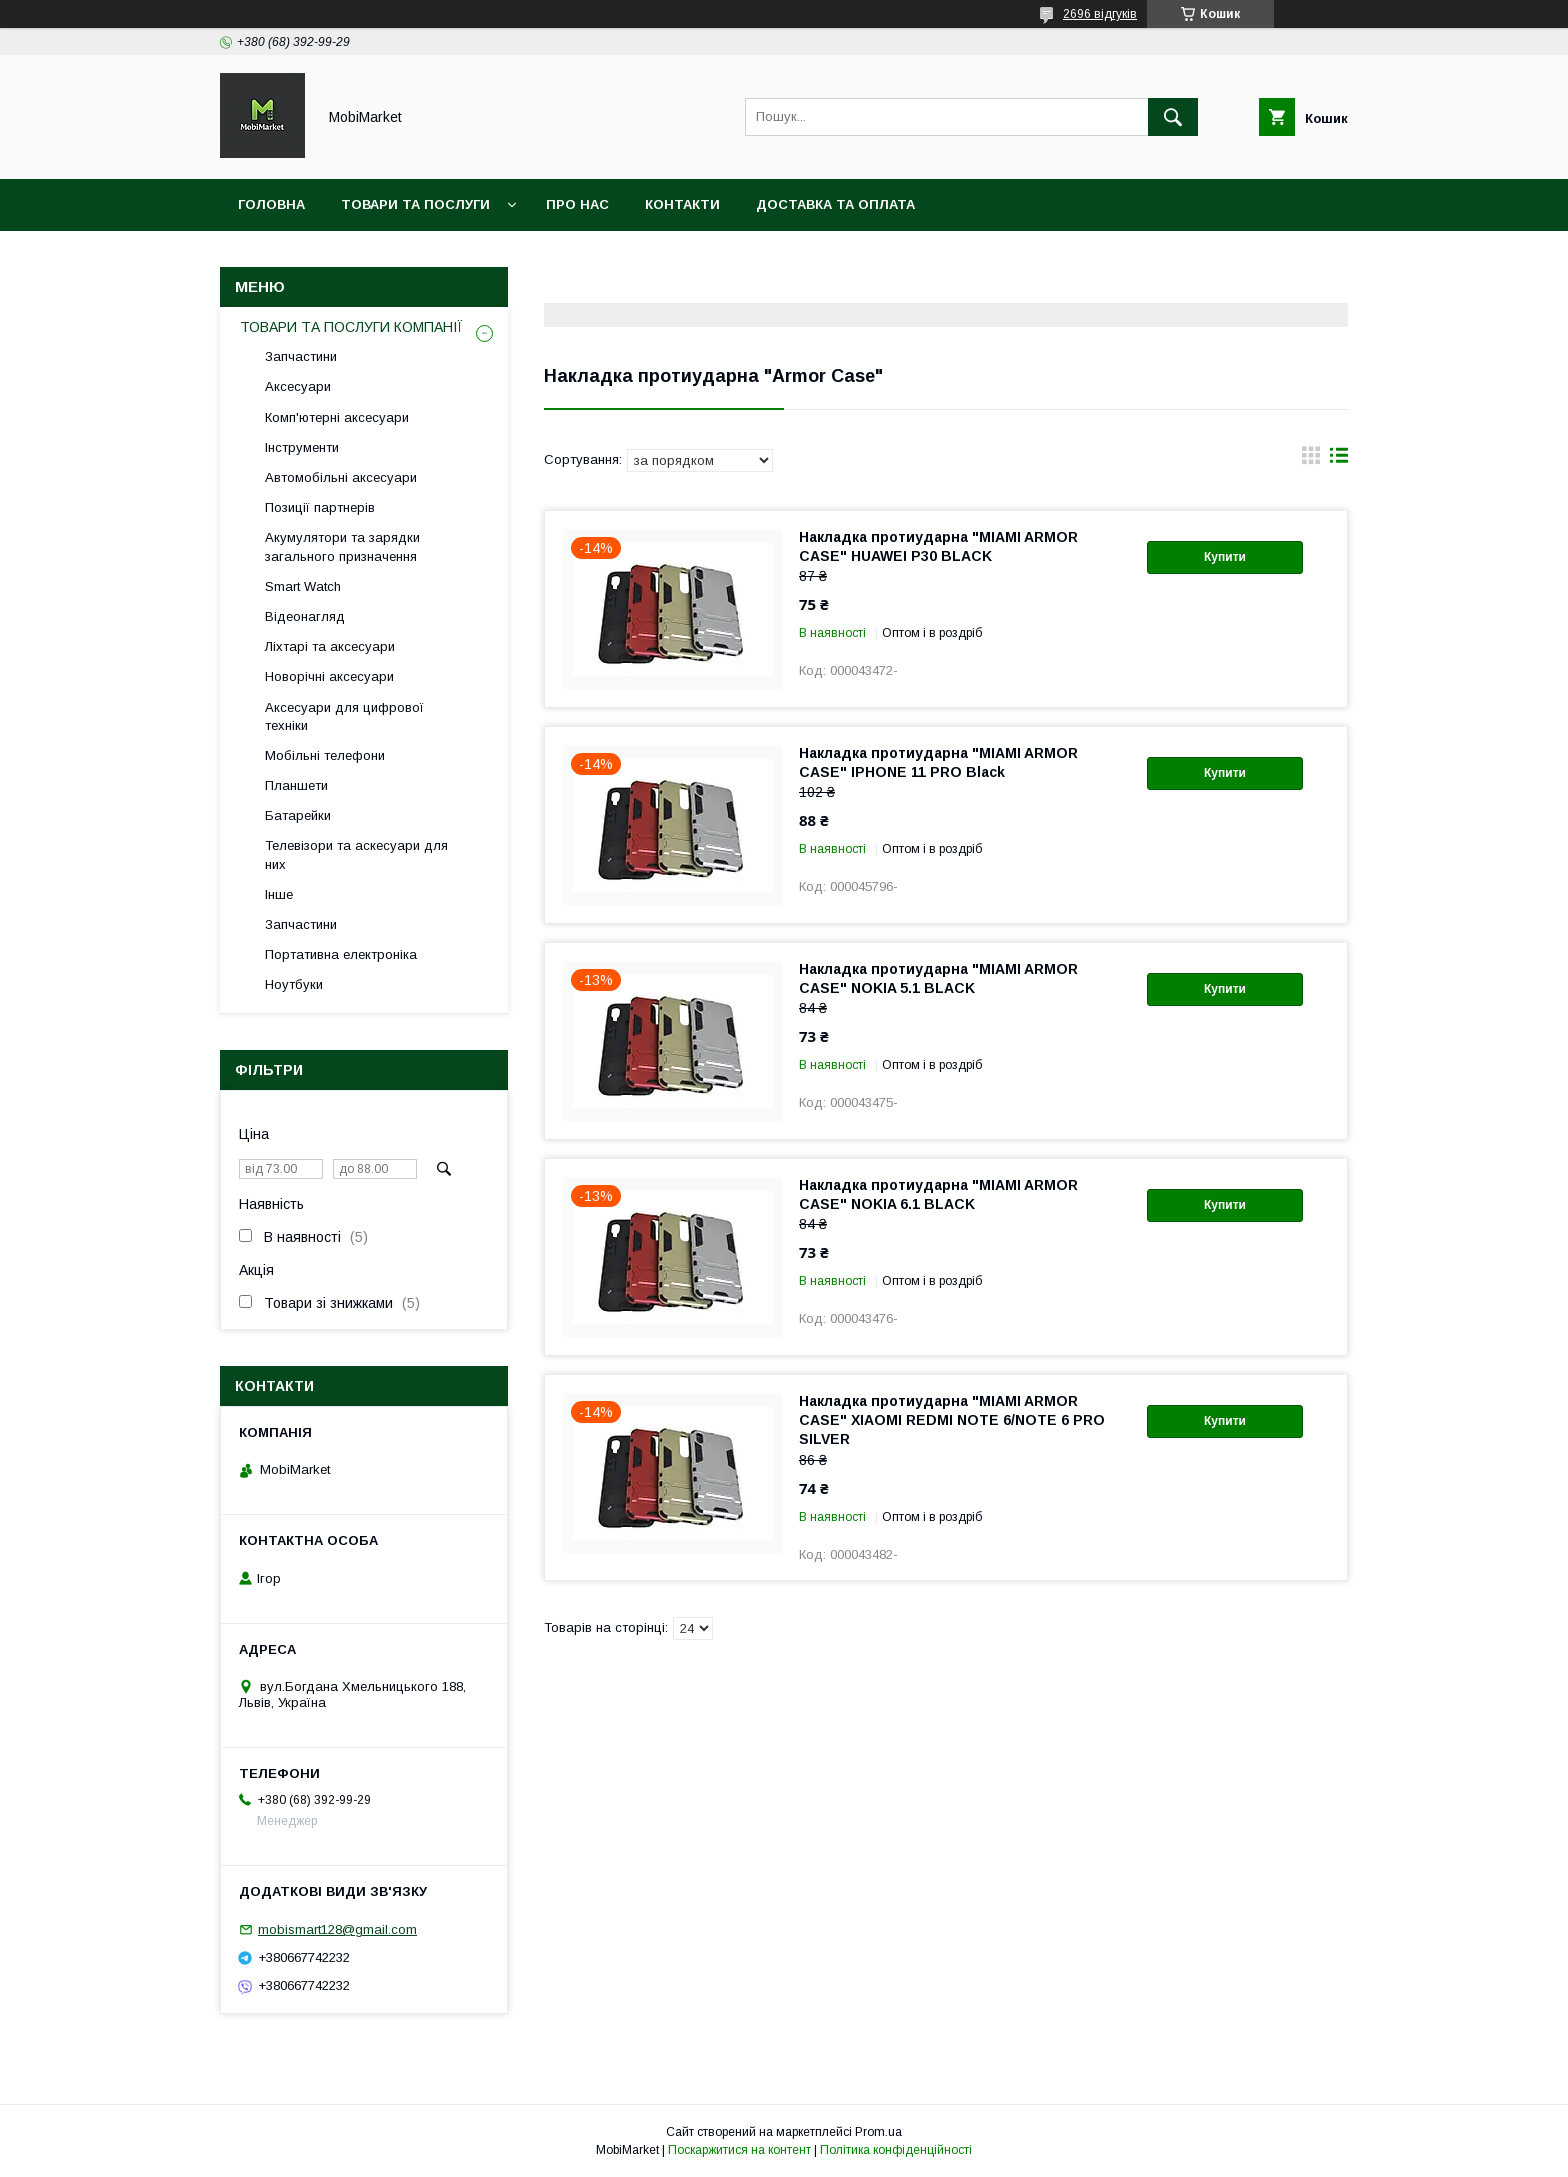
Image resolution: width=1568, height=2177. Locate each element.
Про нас (577, 204)
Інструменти (302, 447)
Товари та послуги (415, 204)
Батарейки (298, 815)
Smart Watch (303, 586)
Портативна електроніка (341, 954)
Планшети (296, 785)
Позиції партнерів (320, 507)
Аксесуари (298, 386)
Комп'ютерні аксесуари (337, 417)
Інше (279, 894)
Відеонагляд (305, 616)
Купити (1225, 557)
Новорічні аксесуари (329, 676)
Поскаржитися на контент (739, 2150)
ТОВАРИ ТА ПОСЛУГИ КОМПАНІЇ (351, 327)
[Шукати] (1173, 117)
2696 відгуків (1100, 14)
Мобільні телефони (325, 755)
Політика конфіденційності (896, 2150)
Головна (271, 204)
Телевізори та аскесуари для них (356, 854)
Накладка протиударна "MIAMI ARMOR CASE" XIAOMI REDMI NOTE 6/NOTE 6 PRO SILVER (952, 1420)
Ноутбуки (294, 984)
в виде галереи (1311, 460)
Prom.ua (878, 2132)
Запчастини (301, 356)
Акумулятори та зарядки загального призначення (342, 546)
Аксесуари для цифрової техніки (344, 716)
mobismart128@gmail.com (337, 1929)
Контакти (682, 204)
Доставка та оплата (835, 204)
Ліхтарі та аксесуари (330, 646)
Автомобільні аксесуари (341, 477)
